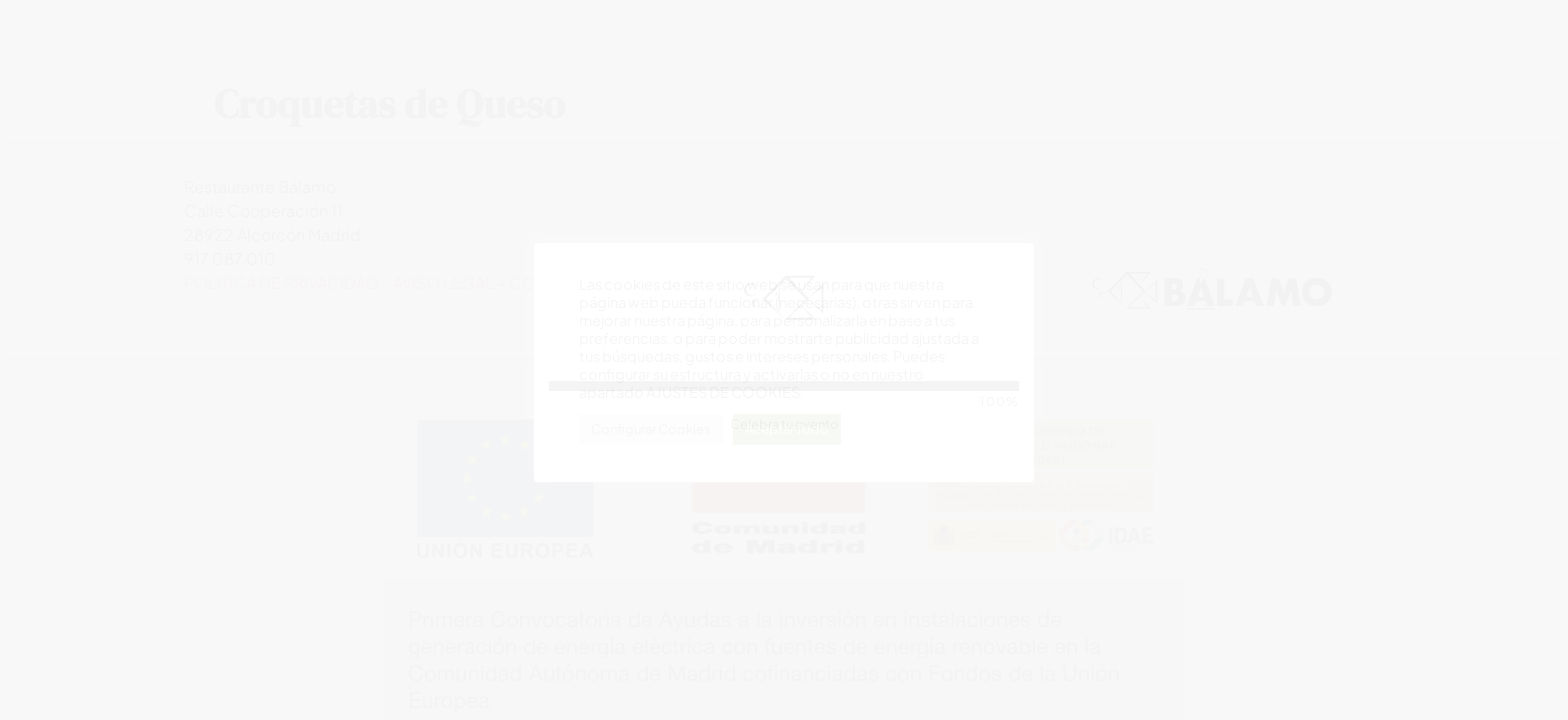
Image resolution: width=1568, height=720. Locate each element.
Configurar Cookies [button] (651, 429)
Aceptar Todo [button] (787, 429)
